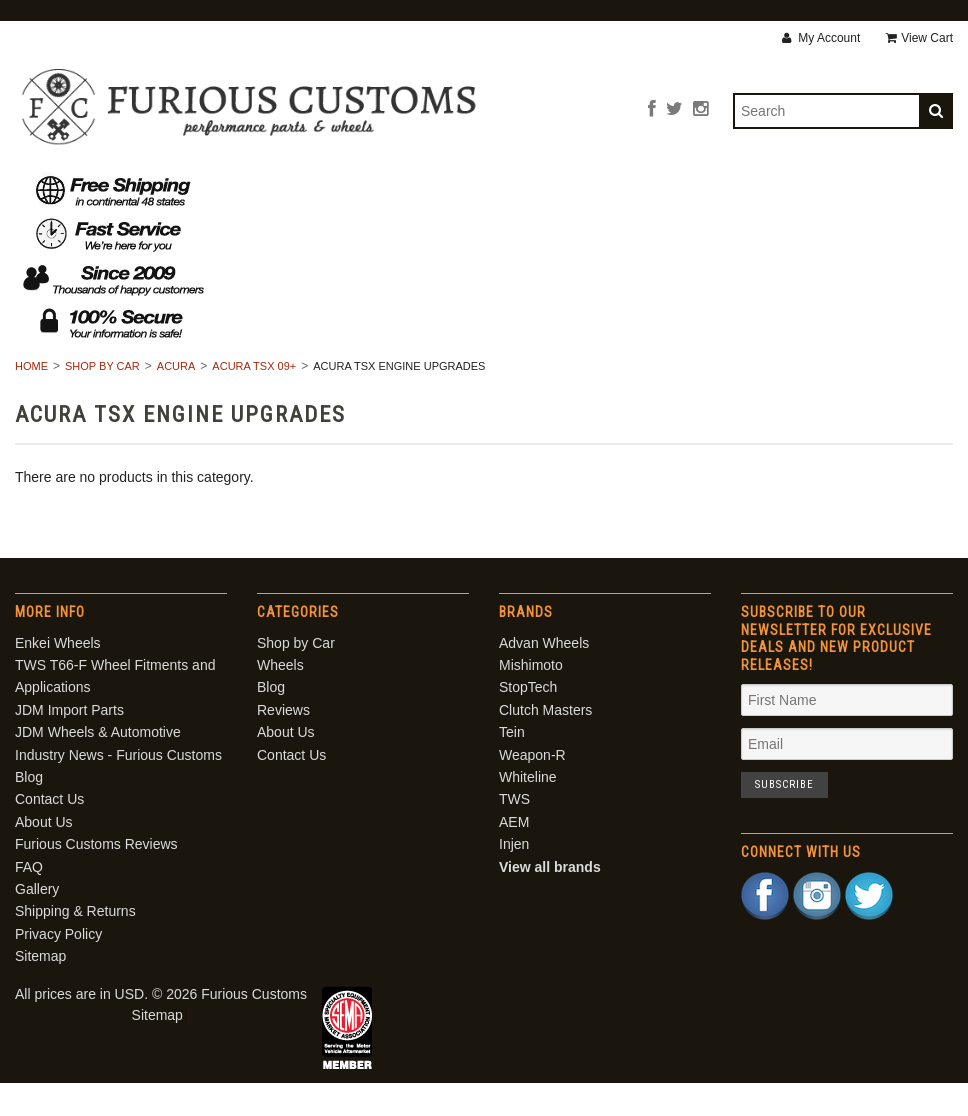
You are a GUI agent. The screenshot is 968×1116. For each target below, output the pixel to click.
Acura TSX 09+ (254, 400)
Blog (431, 189)
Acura (176, 400)
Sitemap (40, 989)
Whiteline (528, 810)
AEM (514, 855)
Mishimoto (531, 698)
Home (31, 400)
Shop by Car (231, 189)
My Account (821, 38)
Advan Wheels (544, 676)
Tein (512, 766)
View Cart (919, 38)
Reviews (518, 189)
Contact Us (739, 189)
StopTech (528, 721)
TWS (514, 833)
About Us (622, 189)
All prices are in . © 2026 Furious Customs (161, 1028)
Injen (514, 878)
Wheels (345, 189)
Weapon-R (532, 788)
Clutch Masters (545, 743)
